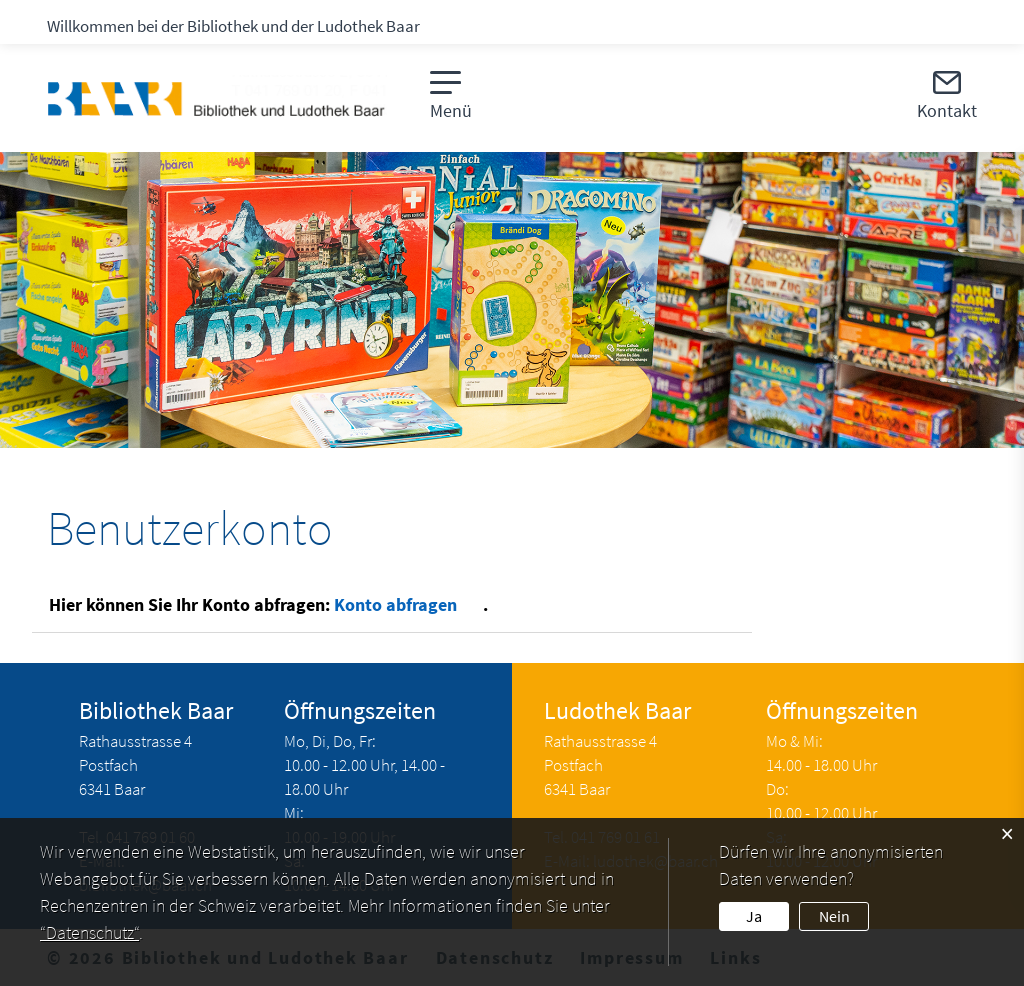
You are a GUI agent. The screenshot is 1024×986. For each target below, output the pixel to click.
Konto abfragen (408, 604)
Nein (834, 916)
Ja (754, 916)
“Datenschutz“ (89, 932)
